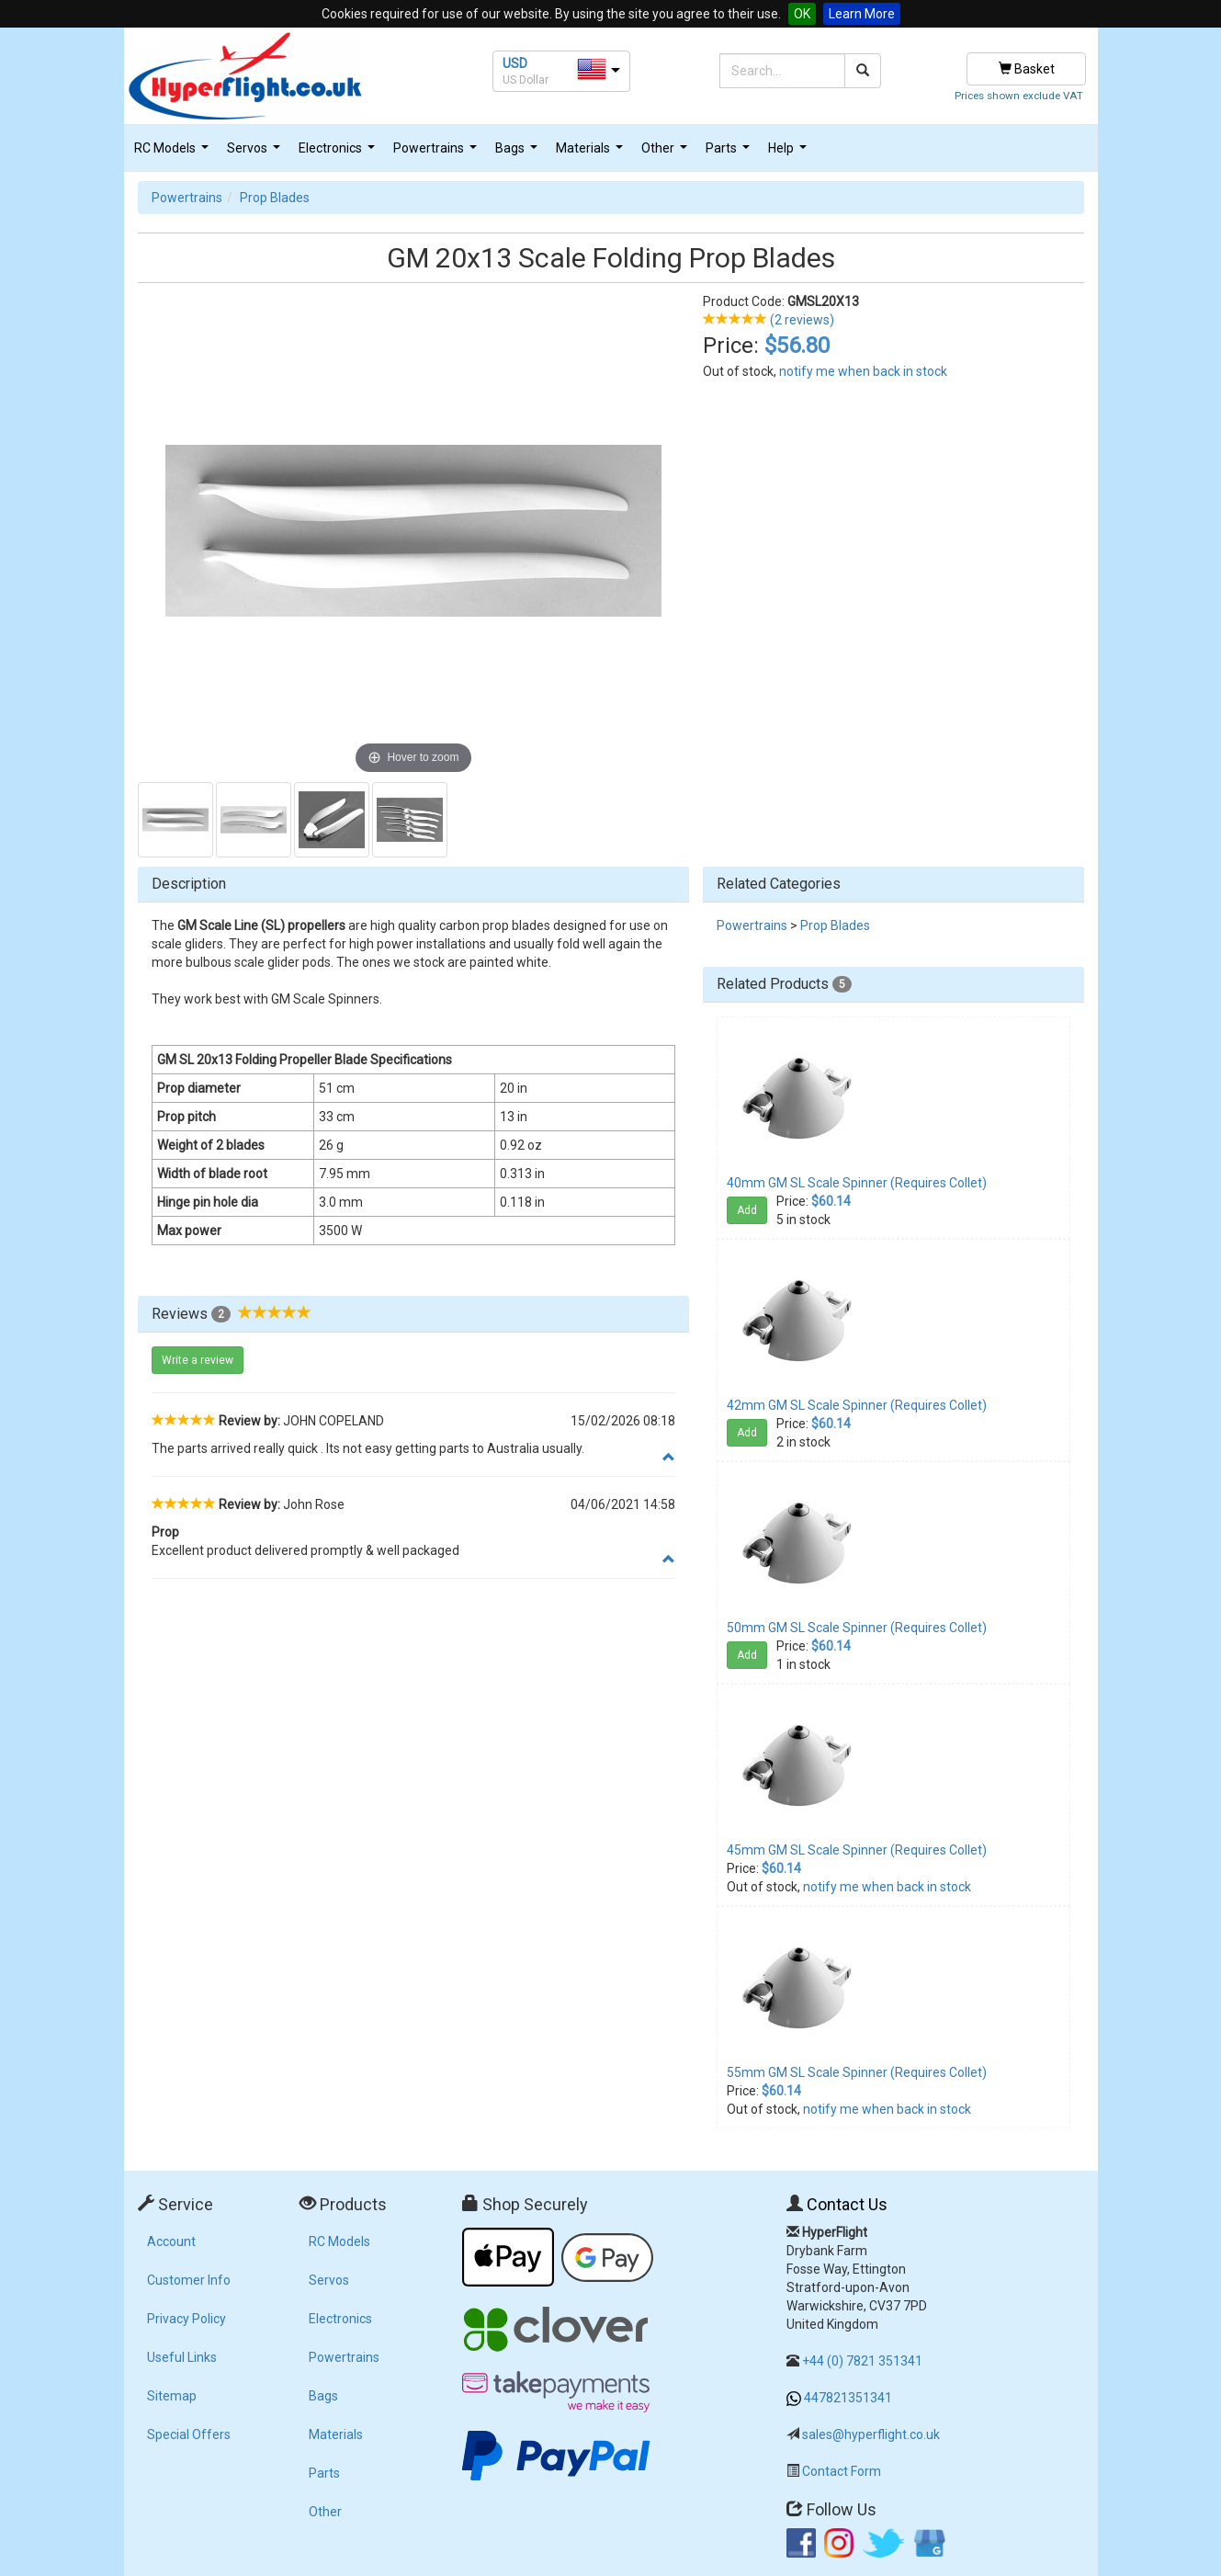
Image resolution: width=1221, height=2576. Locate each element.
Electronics (339, 153)
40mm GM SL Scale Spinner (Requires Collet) (857, 1182)
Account (171, 2241)
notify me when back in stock (863, 371)
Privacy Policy (186, 2318)
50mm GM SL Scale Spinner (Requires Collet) (857, 1627)
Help (789, 153)
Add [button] (747, 1210)
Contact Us (847, 2204)
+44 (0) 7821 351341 (862, 2361)
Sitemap (172, 2396)
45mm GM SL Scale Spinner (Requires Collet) (857, 1850)
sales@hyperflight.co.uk (871, 2434)
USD (515, 63)
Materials (591, 153)
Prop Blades (275, 197)
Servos (256, 153)
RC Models (173, 153)
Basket (1027, 69)
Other (666, 153)
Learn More (862, 13)
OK (802, 13)
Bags (518, 153)
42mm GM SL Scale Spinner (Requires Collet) (857, 1405)
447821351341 (848, 2397)
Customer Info (189, 2280)
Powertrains (437, 153)
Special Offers (189, 2434)
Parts (730, 153)
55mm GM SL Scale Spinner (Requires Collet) (857, 2072)
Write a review (197, 1360)
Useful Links (182, 2357)
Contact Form (841, 2471)
